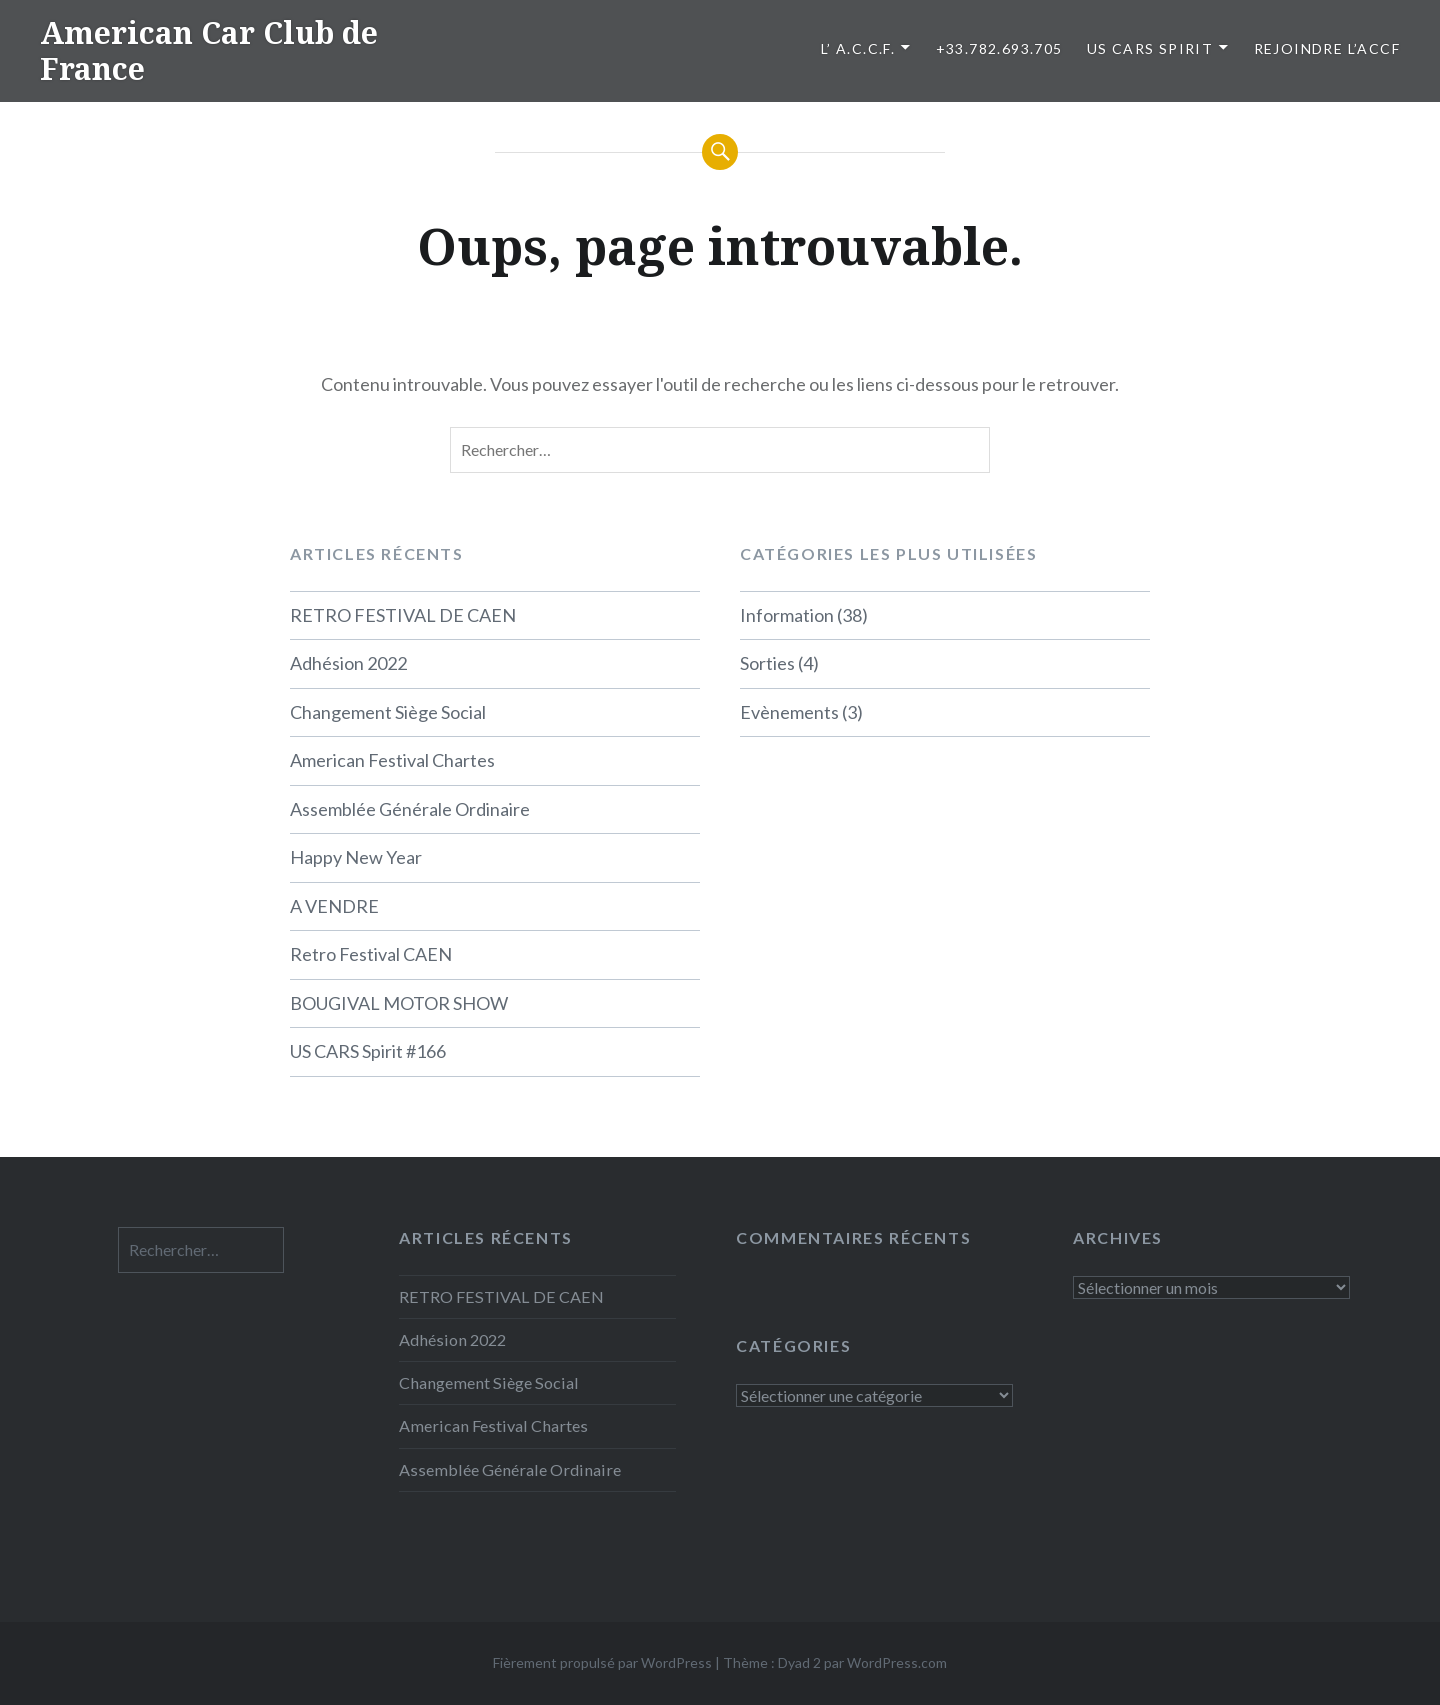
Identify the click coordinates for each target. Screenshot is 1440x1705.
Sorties (767, 663)
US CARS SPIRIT (1150, 48)
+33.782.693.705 (999, 48)
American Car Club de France (209, 50)
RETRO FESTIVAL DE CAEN (403, 615)
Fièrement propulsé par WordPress (602, 1662)
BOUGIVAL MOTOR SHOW (399, 1003)
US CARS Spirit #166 (368, 1051)
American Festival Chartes (392, 760)
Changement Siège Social (388, 712)
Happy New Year (356, 857)
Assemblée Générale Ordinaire (410, 809)
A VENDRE (334, 906)
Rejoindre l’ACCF (1327, 48)
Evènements (789, 712)
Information (787, 615)
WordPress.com (897, 1662)
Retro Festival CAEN (371, 954)
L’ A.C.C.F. (858, 48)
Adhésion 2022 (348, 663)
